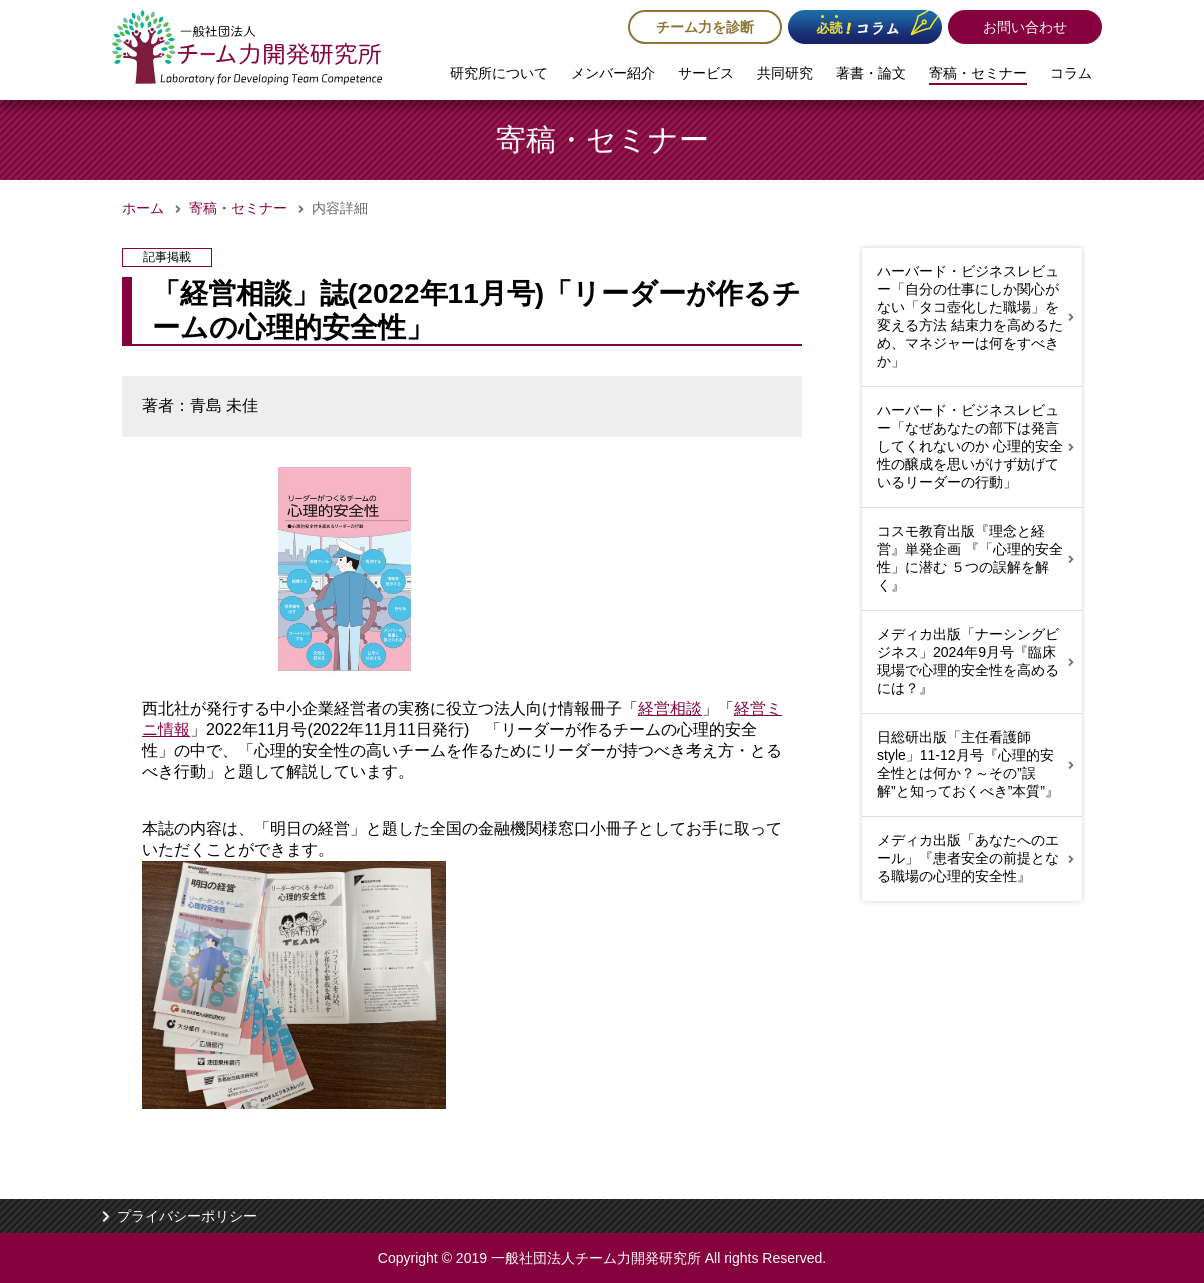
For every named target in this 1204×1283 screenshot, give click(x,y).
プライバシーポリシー (187, 1216)
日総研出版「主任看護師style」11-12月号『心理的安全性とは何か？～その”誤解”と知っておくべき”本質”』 (968, 764)
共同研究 (785, 73)
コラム (1071, 73)
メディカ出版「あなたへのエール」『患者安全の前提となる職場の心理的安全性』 (968, 858)
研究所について (499, 73)
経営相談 (670, 708)
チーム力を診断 (705, 27)
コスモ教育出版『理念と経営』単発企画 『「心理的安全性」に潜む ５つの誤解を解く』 (970, 558)
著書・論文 (871, 73)
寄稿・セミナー (978, 73)
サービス (706, 73)
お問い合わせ (1025, 27)
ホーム (143, 208)
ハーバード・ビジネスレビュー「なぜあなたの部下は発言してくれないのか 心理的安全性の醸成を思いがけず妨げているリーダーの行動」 (970, 446)
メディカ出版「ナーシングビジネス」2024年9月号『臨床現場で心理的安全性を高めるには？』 (968, 661)
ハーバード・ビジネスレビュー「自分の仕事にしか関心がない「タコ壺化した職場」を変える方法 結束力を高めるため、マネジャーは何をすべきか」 (970, 316)
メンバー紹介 (613, 73)
